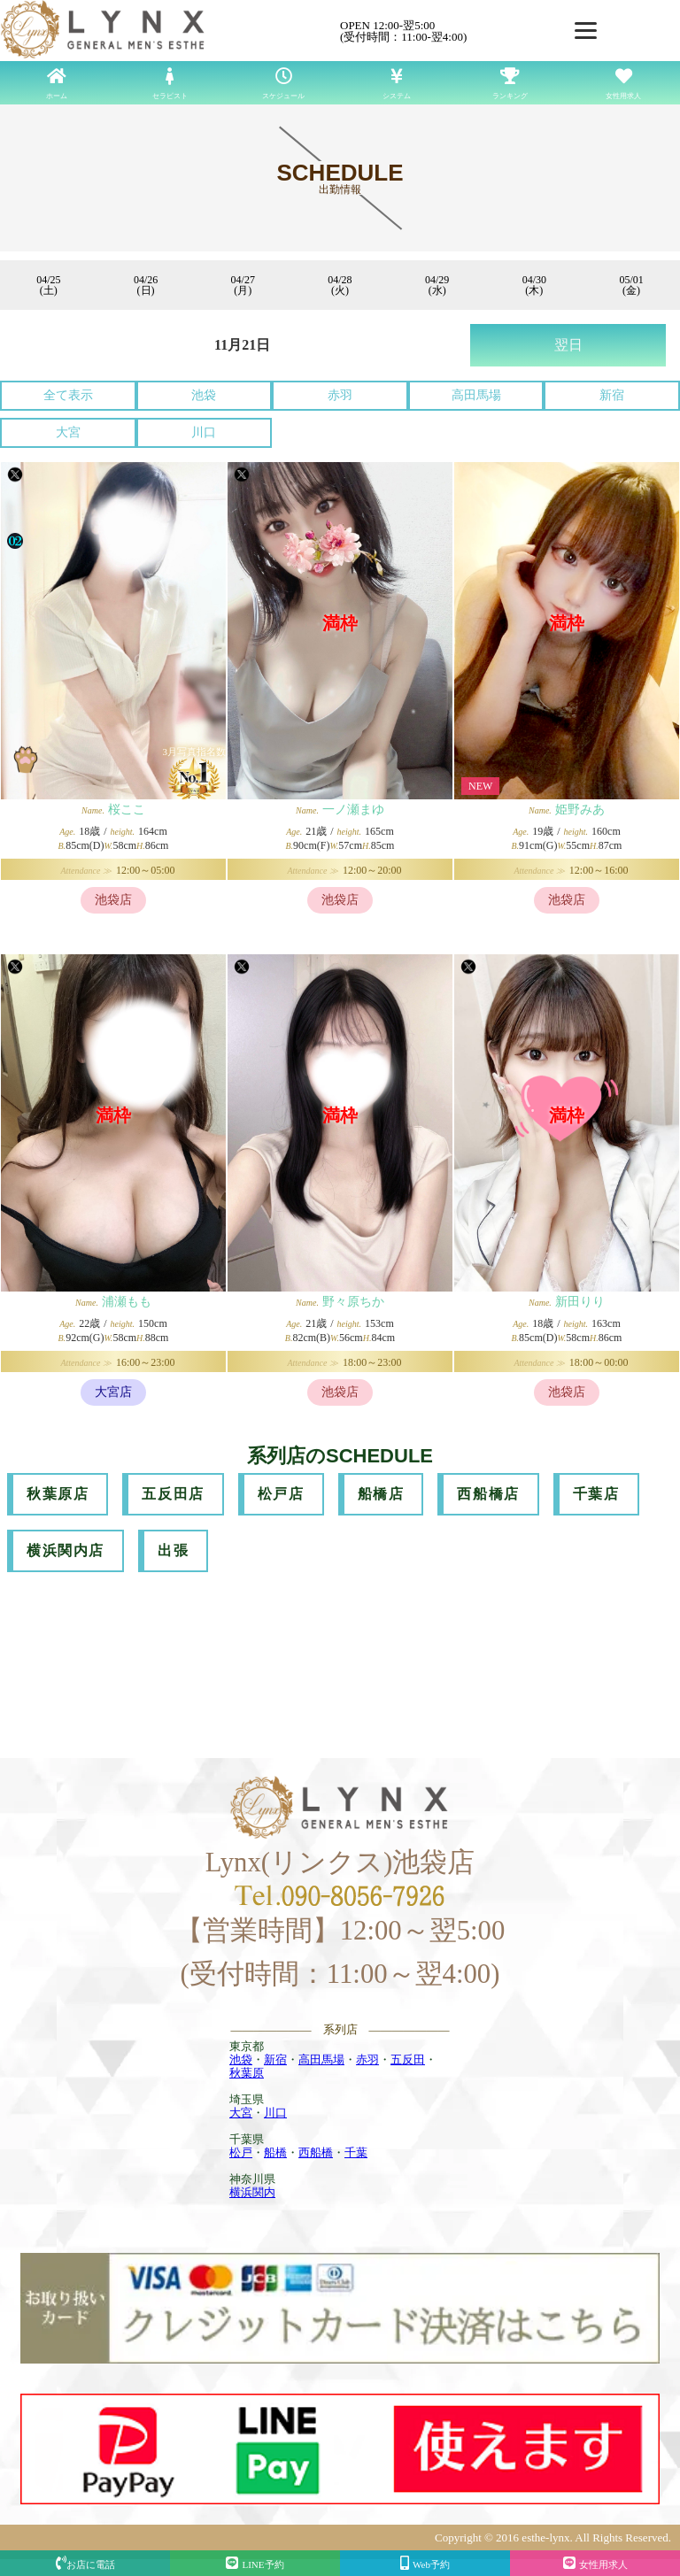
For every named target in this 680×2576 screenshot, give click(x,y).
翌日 (568, 344)
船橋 (275, 2152)
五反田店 (173, 1493)
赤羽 (340, 395)
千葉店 (596, 1493)
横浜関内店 (65, 1550)
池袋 (203, 395)
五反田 (407, 2059)
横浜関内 (252, 2192)
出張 (173, 1550)
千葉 (355, 2152)
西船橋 (315, 2152)
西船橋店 (488, 1493)
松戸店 (281, 1493)
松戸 (240, 2152)
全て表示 (68, 395)
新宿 (611, 395)
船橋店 (381, 1493)
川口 (203, 432)
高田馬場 (476, 395)
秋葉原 (246, 2072)
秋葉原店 (58, 1493)
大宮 (68, 432)
